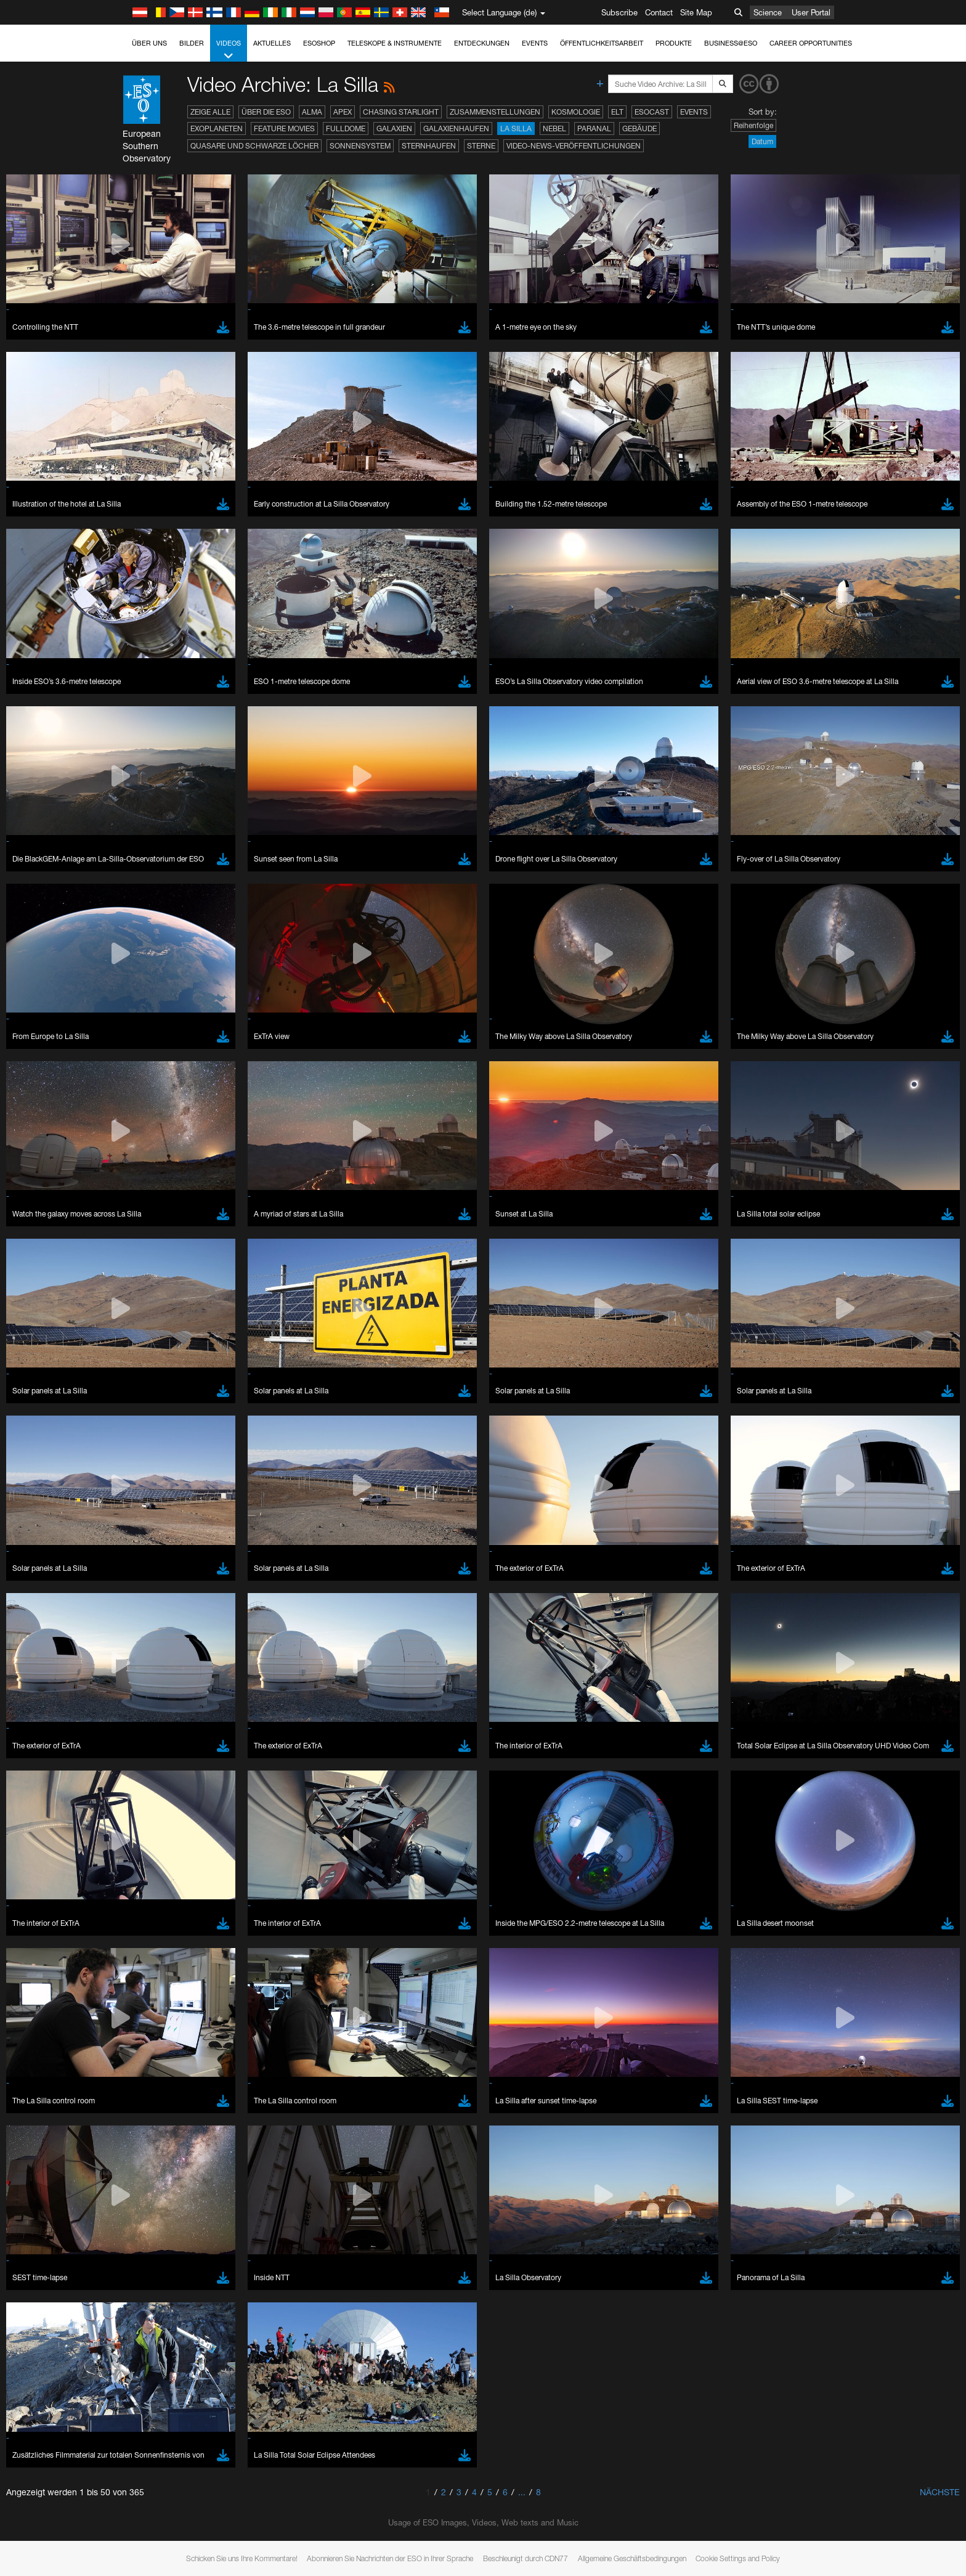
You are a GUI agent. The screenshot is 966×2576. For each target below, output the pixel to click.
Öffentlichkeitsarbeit (601, 43)
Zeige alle (210, 111)
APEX (342, 111)
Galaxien (394, 128)
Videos (228, 50)
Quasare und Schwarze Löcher (254, 145)
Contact (659, 12)
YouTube (124, 1346)
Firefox (145, 1595)
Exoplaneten (216, 128)
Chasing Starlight (401, 111)
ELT (617, 111)
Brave (144, 1562)
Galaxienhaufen (456, 128)
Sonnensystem (360, 145)
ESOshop (319, 43)
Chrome (147, 1573)
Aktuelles (272, 43)
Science (767, 12)
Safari (143, 1607)
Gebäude (639, 128)
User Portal (811, 12)
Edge (143, 1584)
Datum (762, 141)
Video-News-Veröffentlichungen (573, 145)
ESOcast (652, 111)
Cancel (196, 1788)
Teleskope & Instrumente (394, 43)
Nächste (940, 2492)
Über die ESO (266, 111)
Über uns (149, 43)
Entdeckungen (481, 43)
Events (535, 43)
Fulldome (345, 128)
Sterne (481, 145)
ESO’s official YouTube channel (386, 1346)
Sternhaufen (429, 145)
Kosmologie (575, 111)
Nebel (554, 128)
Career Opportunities (810, 43)
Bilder (191, 43)
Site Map (696, 12)
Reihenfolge (753, 125)
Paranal (594, 128)
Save (136, 1788)
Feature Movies (284, 128)
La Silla (516, 128)
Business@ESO (730, 43)
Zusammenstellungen (495, 111)
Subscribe (619, 12)
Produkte (674, 43)
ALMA (312, 111)
